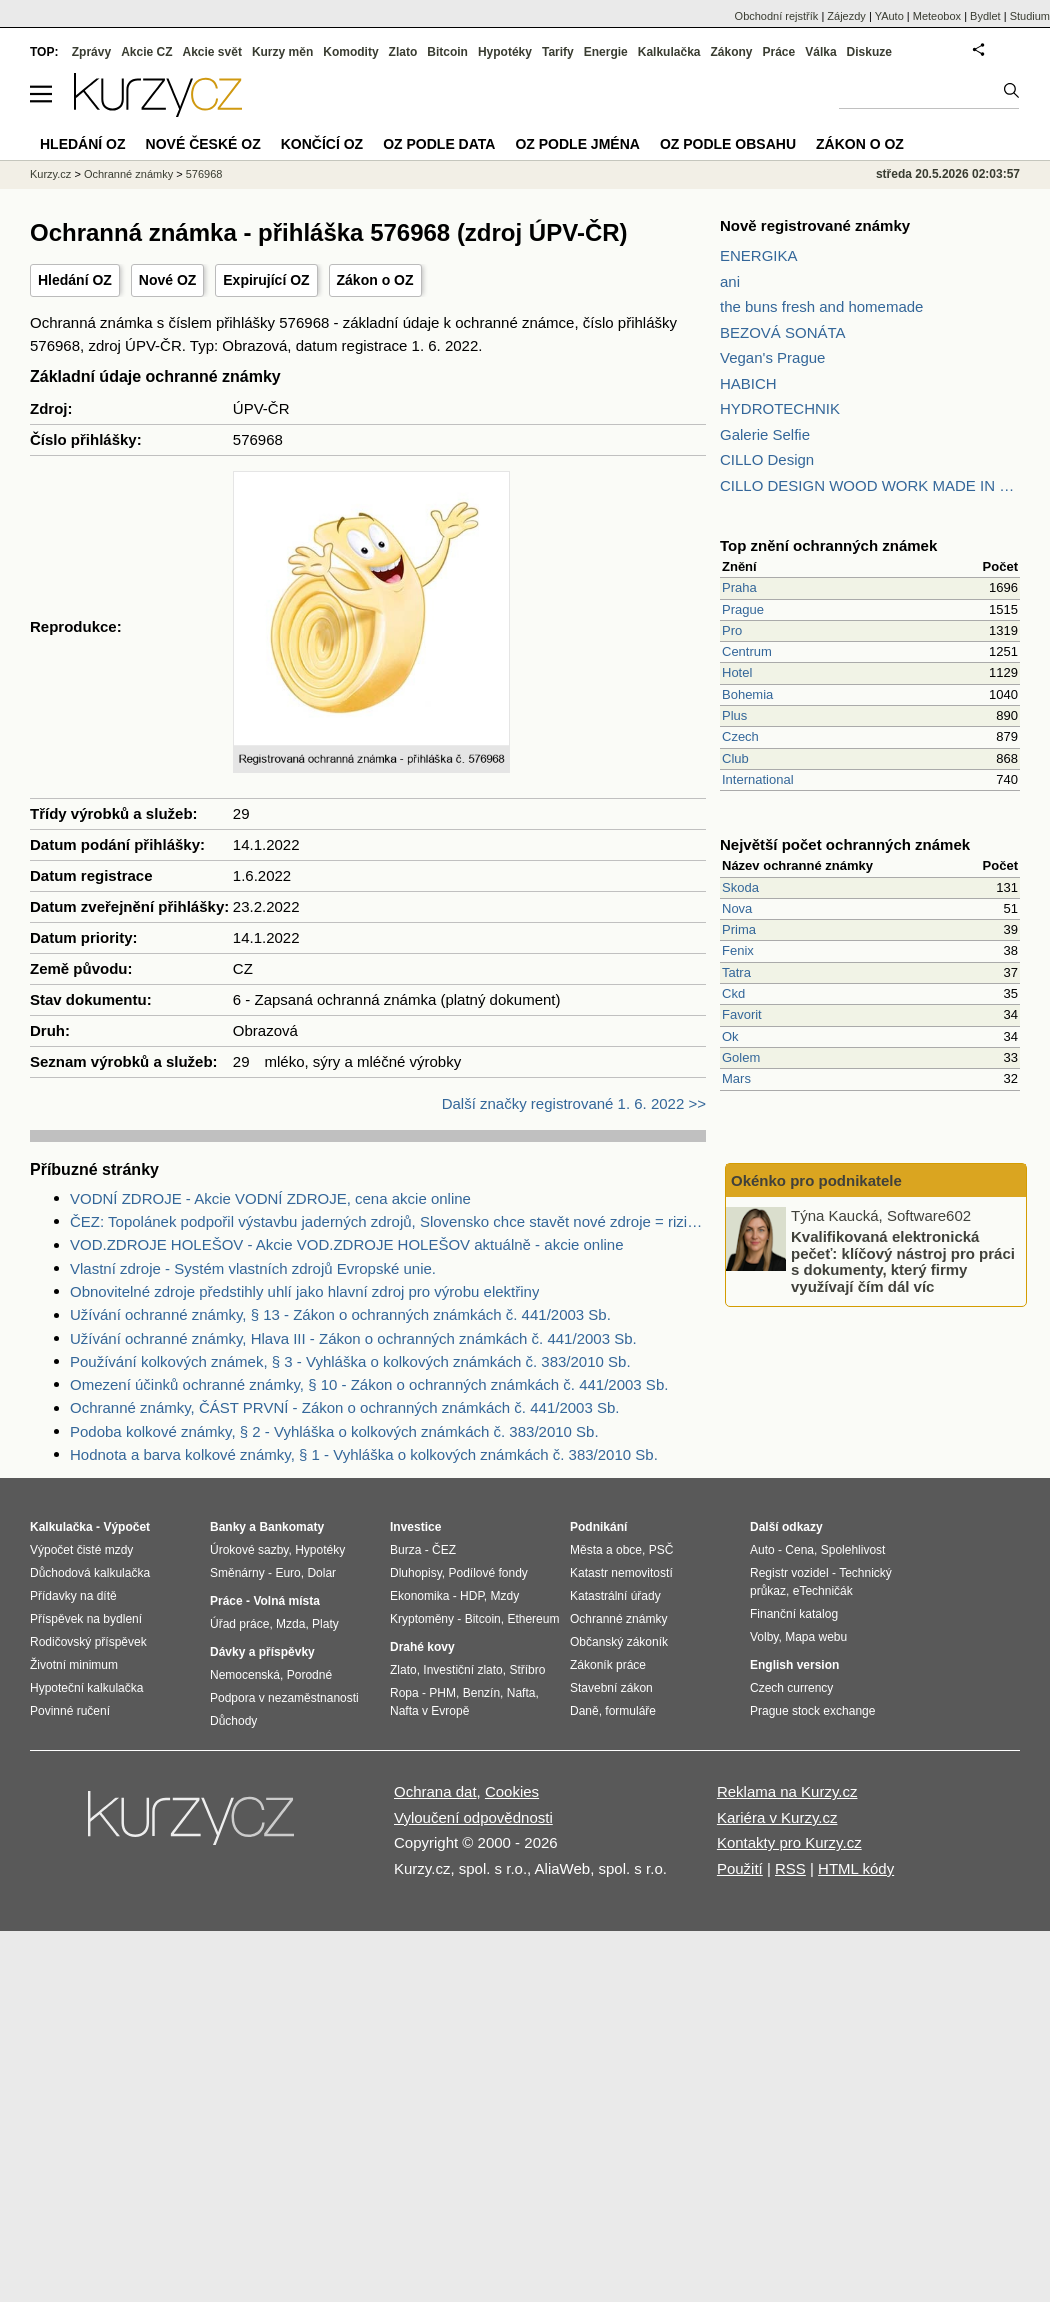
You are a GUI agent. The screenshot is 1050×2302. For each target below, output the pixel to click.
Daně (584, 1711)
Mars (736, 1078)
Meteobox (937, 16)
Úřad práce (239, 1624)
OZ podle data (439, 144)
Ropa (404, 1693)
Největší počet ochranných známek (845, 844)
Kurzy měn (282, 52)
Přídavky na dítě (73, 1596)
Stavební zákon (611, 1688)
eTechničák (823, 1591)
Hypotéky (505, 52)
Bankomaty (291, 1527)
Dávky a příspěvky (262, 1652)
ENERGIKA (759, 255)
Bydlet (985, 16)
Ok (730, 1036)
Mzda (290, 1624)
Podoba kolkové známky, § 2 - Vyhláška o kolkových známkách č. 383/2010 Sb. (334, 1431)
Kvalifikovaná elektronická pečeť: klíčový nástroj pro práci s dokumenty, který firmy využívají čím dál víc (903, 1261)
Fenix (738, 950)
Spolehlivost (853, 1550)
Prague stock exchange (812, 1711)
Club (735, 758)
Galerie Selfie (765, 434)
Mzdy (505, 1596)
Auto (762, 1550)
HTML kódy (856, 1868)
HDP (472, 1596)
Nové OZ (168, 280)
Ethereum (533, 1619)
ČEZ (444, 1550)
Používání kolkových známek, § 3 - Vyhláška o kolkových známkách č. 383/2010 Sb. (350, 1361)
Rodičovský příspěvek (88, 1642)
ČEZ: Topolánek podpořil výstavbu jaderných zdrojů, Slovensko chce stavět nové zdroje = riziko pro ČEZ (388, 1221)
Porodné (309, 1675)
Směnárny (237, 1573)
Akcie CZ (146, 52)
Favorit (742, 1014)
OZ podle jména (577, 144)
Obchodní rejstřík (777, 16)
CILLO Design (767, 459)
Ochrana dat (435, 1791)
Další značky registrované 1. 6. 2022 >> (574, 1103)
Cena (799, 1550)
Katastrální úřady (615, 1596)
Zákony (731, 52)
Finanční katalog (794, 1614)
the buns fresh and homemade (821, 306)
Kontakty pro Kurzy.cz (789, 1842)
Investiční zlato (462, 1670)
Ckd (733, 993)
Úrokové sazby (249, 1550)
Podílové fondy (487, 1573)
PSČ (661, 1550)
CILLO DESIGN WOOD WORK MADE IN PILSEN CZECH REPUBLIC (870, 485)
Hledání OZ (75, 280)
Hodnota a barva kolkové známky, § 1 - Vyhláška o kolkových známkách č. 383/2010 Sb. (364, 1454)
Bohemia (747, 694)
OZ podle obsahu (728, 144)
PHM (442, 1693)
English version (794, 1665)
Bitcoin (447, 52)
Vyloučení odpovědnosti (473, 1817)
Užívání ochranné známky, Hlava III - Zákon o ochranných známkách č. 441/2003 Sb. (353, 1338)
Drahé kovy (422, 1647)
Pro (732, 630)
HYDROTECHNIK (780, 408)
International (758, 779)
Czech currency (791, 1688)
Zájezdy (846, 16)
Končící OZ (322, 144)
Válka (820, 52)
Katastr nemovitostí (621, 1573)
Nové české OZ (203, 144)
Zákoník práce (608, 1665)
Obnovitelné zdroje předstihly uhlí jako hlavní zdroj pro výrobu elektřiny (304, 1291)
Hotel (737, 672)
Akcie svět (212, 52)
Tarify (558, 52)
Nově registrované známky (815, 225)
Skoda (740, 887)
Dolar (321, 1573)
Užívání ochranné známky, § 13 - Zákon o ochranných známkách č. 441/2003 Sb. (340, 1314)
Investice (415, 1527)
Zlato (403, 52)
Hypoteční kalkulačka (86, 1688)
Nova (737, 908)
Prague (743, 609)
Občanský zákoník (619, 1642)
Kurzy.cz (50, 174)
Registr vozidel (789, 1573)
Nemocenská (245, 1675)
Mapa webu (816, 1637)
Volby (764, 1637)
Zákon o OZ (375, 280)
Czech (740, 736)
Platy (325, 1624)
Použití (740, 1868)
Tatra (736, 972)
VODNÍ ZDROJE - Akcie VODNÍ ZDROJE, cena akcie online (270, 1198)
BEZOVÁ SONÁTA (783, 332)
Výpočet (126, 1527)
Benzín (481, 1693)
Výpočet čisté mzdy (81, 1550)
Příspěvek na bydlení (86, 1619)
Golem (741, 1057)
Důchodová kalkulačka (90, 1573)
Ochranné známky (128, 174)
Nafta (521, 1693)
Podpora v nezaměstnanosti (284, 1698)
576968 (204, 174)
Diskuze (869, 52)
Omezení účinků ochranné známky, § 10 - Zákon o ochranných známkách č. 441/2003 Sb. (369, 1384)
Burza (405, 1550)
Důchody (233, 1721)
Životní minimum (74, 1665)
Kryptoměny (422, 1619)
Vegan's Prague (772, 357)
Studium (1030, 16)
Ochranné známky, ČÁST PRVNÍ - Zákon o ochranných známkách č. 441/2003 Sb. (344, 1407)
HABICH (748, 383)
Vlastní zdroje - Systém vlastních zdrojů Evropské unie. (253, 1268)
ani (730, 281)
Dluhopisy (416, 1573)
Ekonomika (419, 1596)
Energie (606, 52)
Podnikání (598, 1527)
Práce (779, 52)
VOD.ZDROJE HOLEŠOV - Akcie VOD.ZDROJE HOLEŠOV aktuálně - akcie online (347, 1244)
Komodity (350, 52)
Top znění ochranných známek (828, 545)
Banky (228, 1527)
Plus (734, 715)
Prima (739, 929)
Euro (287, 1573)
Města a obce (606, 1550)
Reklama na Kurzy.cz (787, 1791)
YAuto (889, 16)
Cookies (512, 1791)
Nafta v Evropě (429, 1711)
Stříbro (527, 1670)
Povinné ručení (70, 1711)
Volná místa (286, 1601)
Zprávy (91, 52)
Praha (739, 587)
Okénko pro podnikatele (816, 1180)
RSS (790, 1868)
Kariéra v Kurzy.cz (777, 1817)
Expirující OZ (266, 280)
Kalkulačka (669, 52)
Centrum (747, 651)
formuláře (630, 1711)
